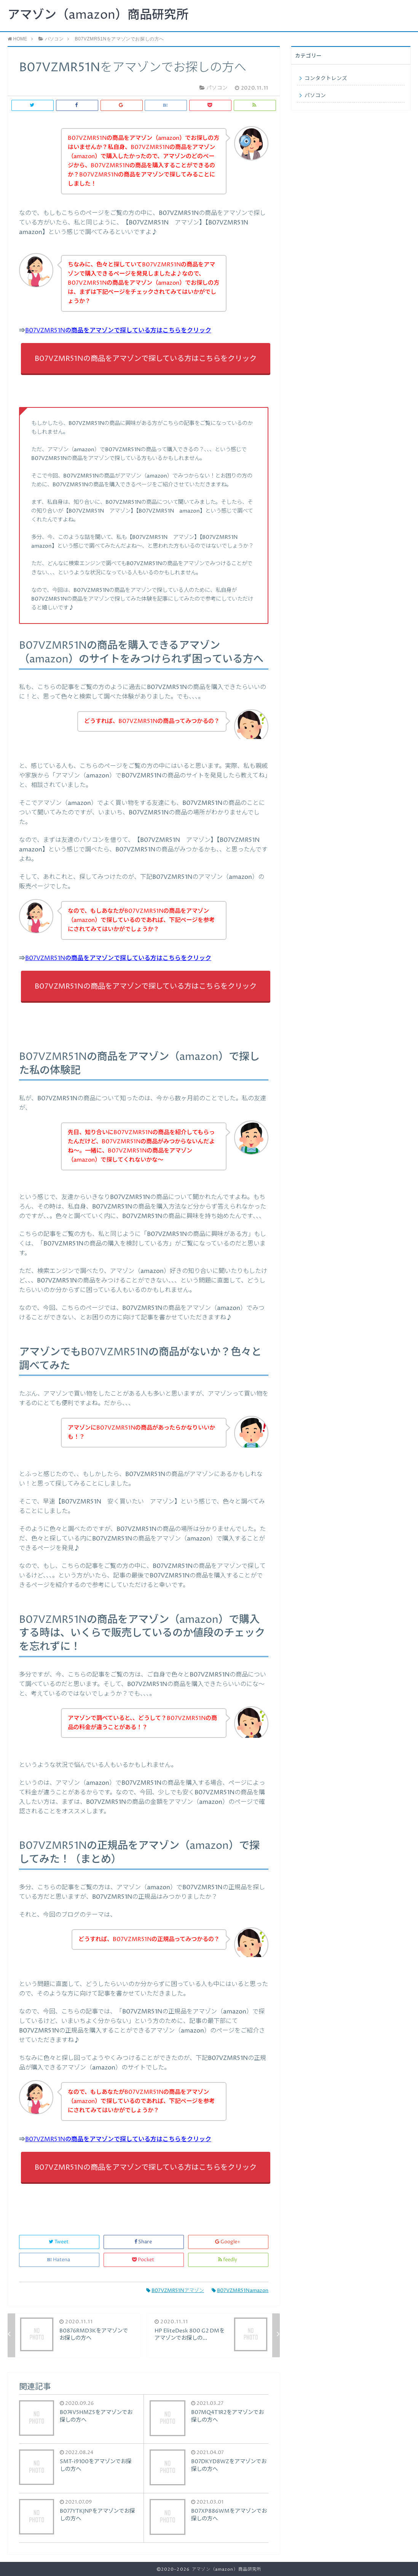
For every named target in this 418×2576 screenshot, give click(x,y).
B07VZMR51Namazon (240, 2290)
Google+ (228, 2242)
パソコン (315, 95)
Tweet (59, 2242)
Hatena (59, 2260)
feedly (228, 2260)
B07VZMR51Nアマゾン (175, 2290)
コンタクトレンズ (326, 78)
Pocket (143, 2260)
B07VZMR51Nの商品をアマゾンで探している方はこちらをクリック (118, 330)
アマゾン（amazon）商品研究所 (98, 15)
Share (143, 2242)
